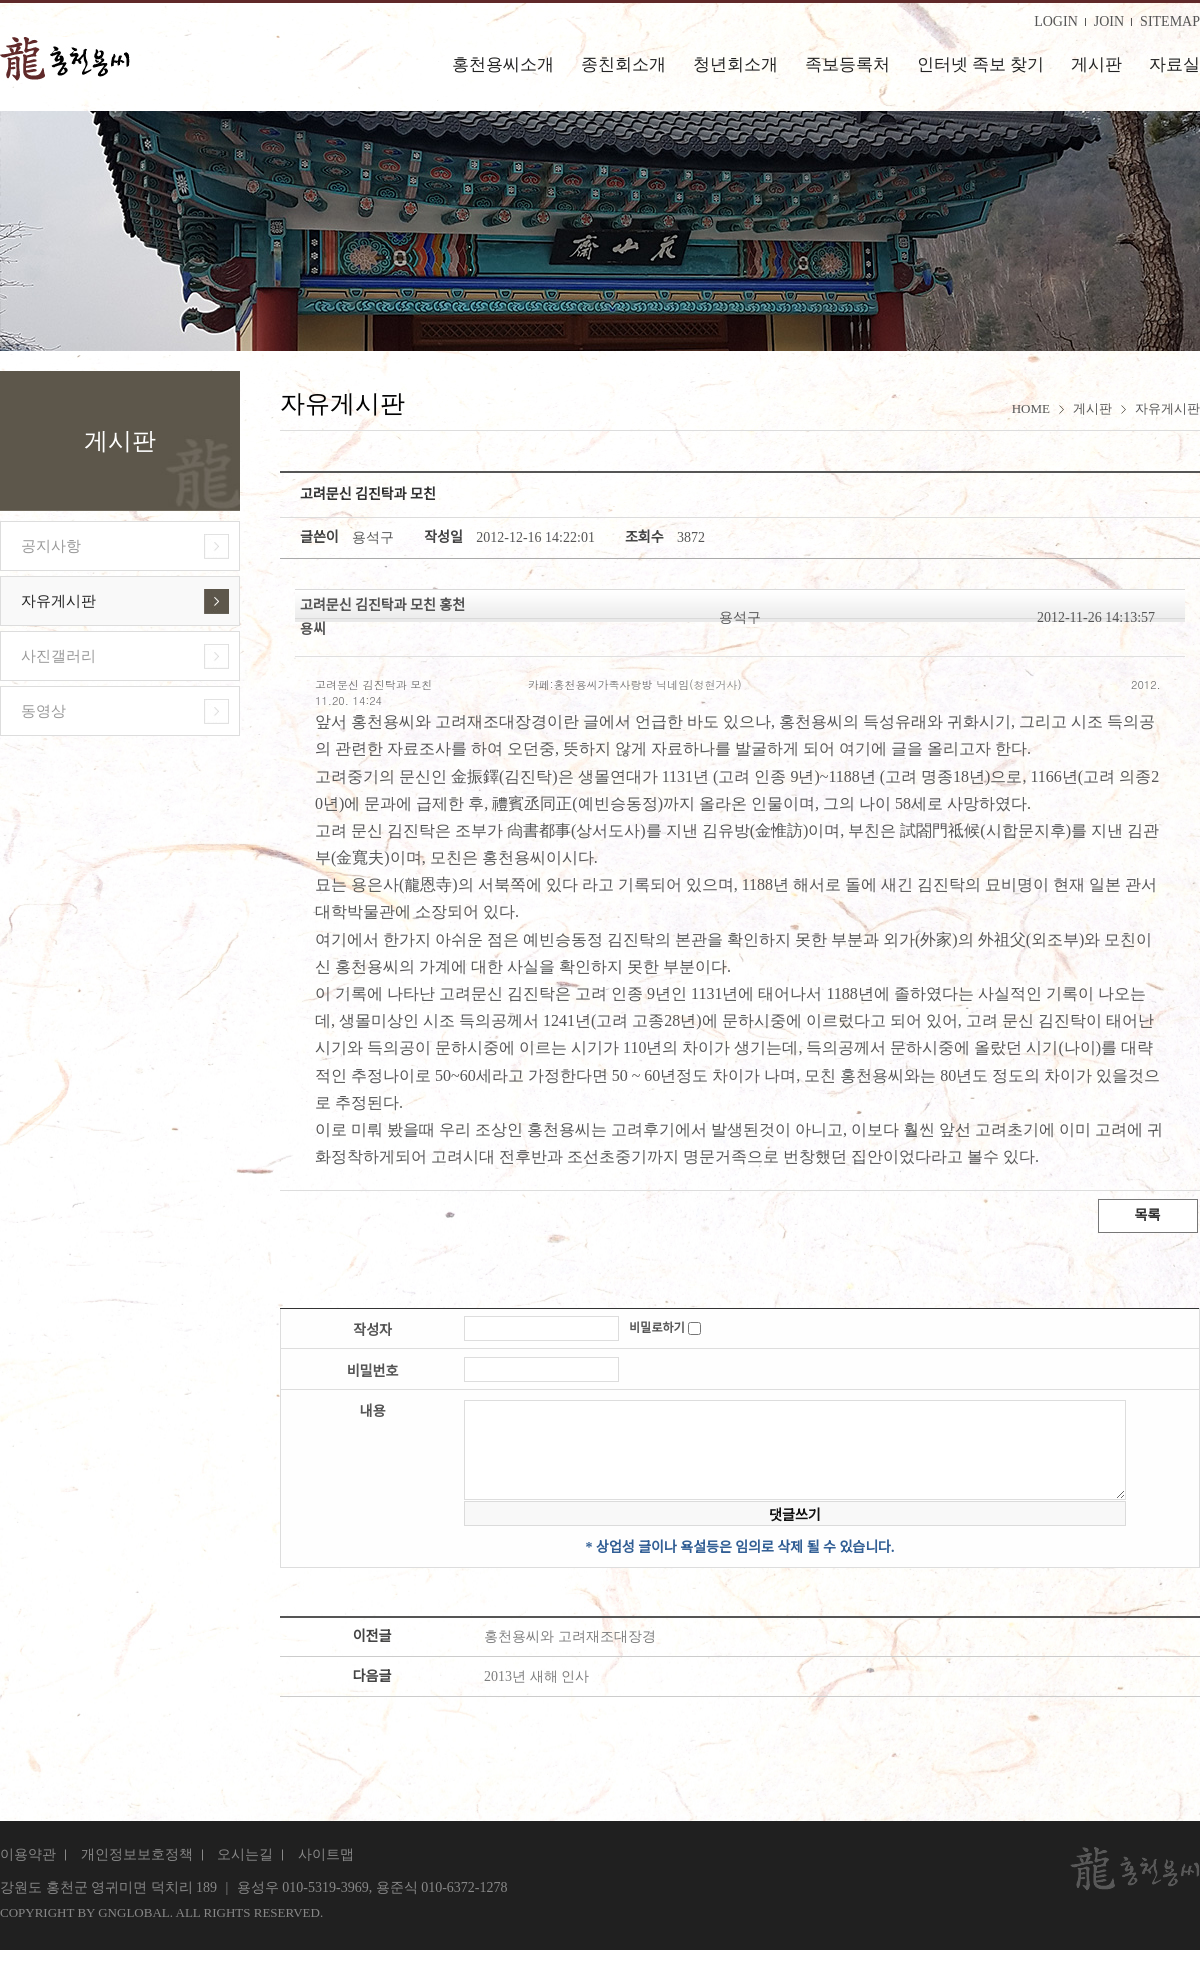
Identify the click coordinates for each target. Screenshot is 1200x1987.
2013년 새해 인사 (536, 1676)
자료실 (1174, 64)
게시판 (1096, 64)
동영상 (43, 711)
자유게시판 (58, 601)
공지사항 (51, 546)
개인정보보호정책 (137, 1854)
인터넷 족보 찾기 (981, 64)
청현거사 (715, 684)
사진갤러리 (58, 656)
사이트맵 (326, 1854)
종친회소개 (623, 64)
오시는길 (245, 1854)
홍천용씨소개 (503, 64)
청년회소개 (735, 64)
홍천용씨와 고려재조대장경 (570, 1636)
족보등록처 (847, 64)
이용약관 (28, 1854)
